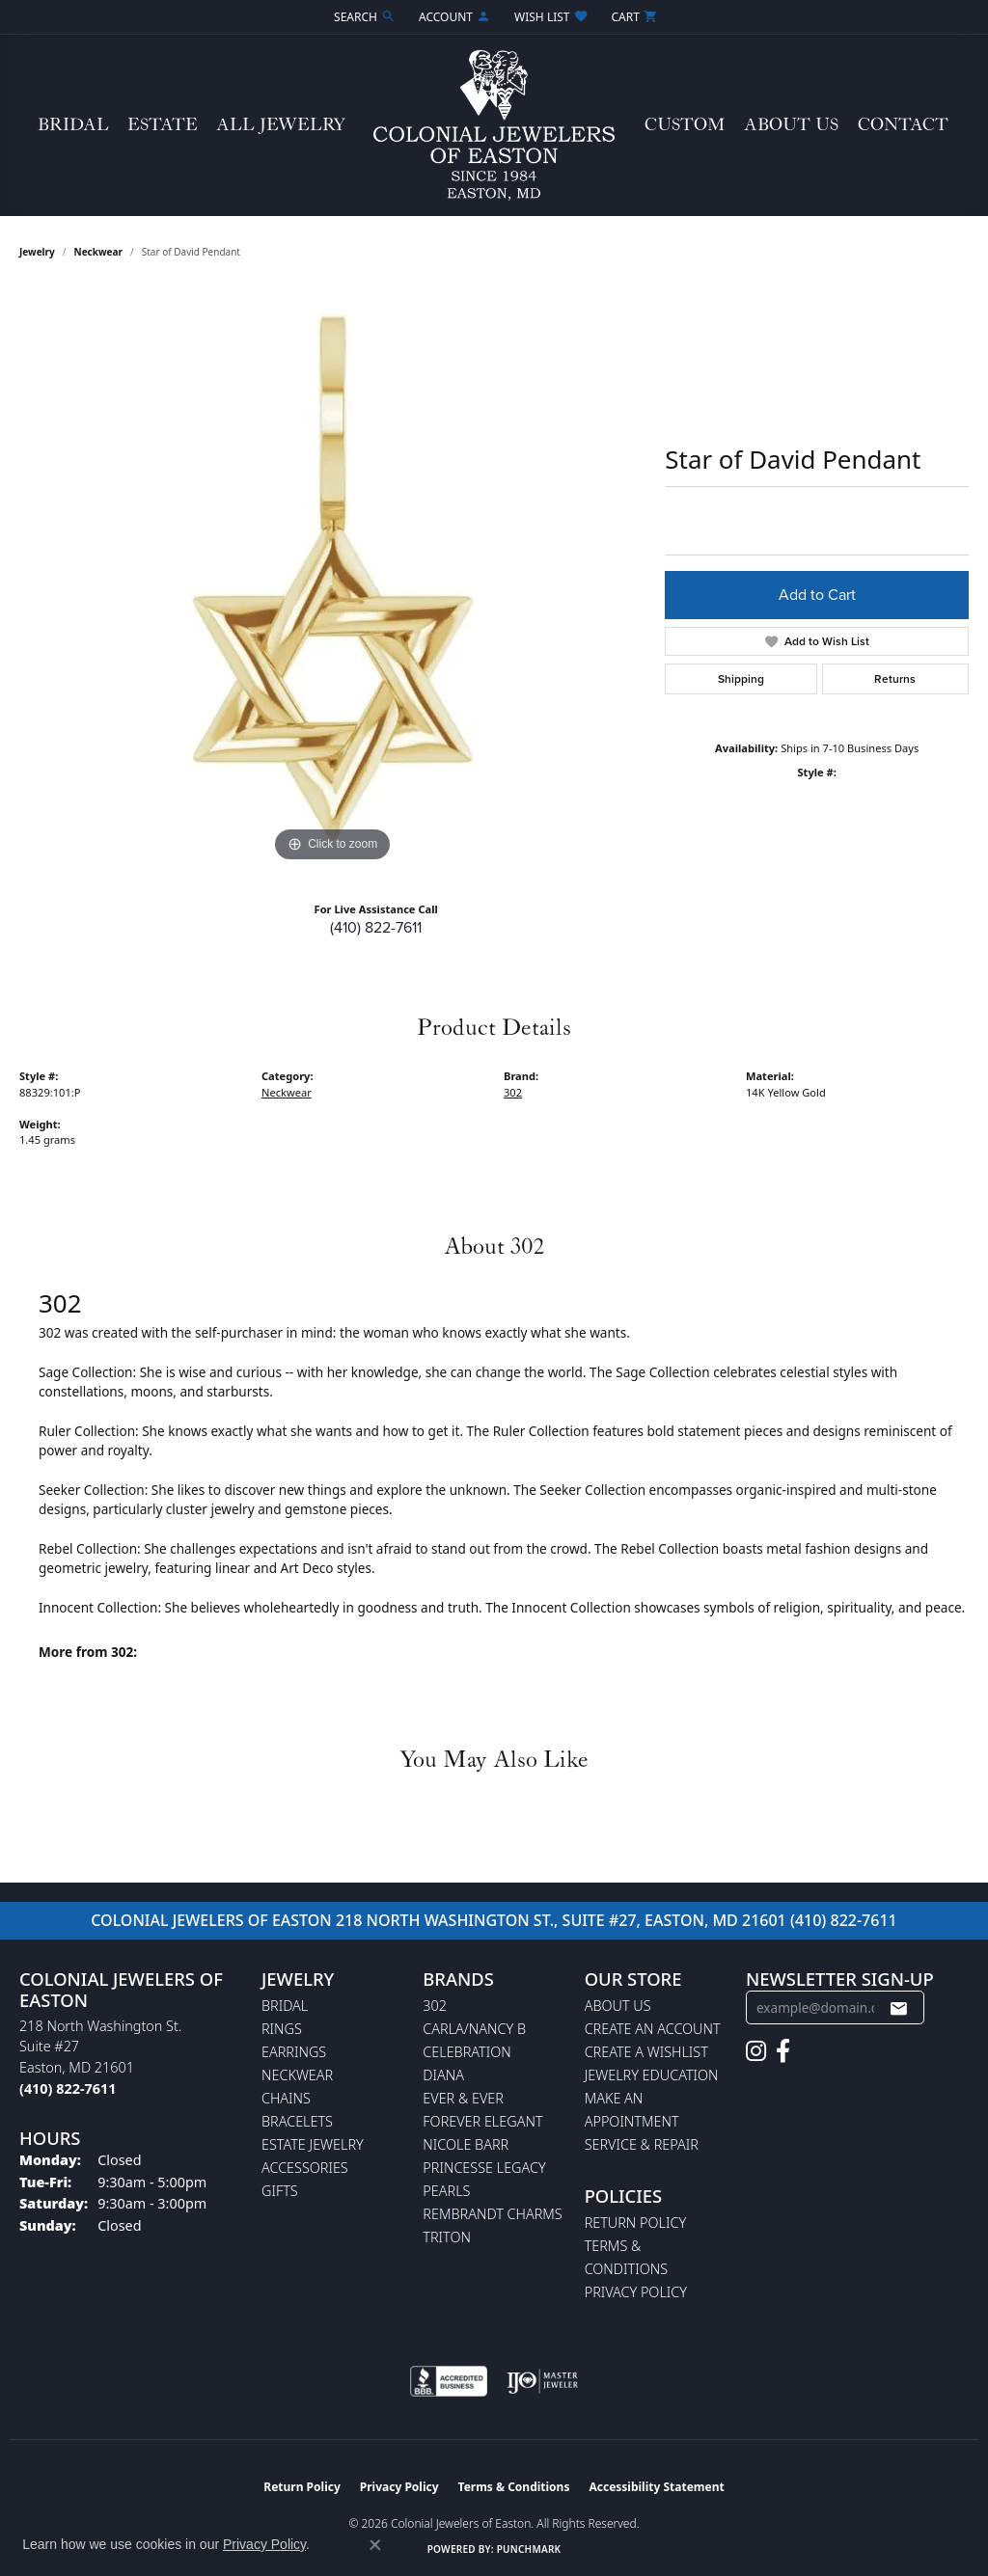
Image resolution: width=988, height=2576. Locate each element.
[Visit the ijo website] (543, 2381)
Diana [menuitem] (443, 2075)
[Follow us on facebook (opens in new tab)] (783, 2051)
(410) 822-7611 (376, 927)
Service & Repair (642, 2144)
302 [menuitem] (435, 2005)
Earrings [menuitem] (293, 2052)
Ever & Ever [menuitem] (463, 2098)
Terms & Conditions (514, 2487)
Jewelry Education (652, 2075)
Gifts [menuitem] (279, 2191)
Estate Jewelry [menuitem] (312, 2144)
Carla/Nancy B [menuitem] (474, 2029)
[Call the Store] (67, 2088)
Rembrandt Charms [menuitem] (492, 2214)
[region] (332, 577)
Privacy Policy (636, 2292)
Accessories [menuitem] (304, 2167)
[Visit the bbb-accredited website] (448, 2381)
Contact (903, 125)
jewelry (37, 251)
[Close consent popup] (375, 2545)
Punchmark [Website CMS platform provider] (529, 2549)
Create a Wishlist (646, 2052)
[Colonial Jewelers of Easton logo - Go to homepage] (494, 125)
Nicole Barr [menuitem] (465, 2144)
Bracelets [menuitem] (297, 2121)
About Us (791, 125)
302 (513, 1092)
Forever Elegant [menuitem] (482, 2121)
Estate (162, 125)
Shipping (741, 679)
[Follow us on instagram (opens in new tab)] (756, 2051)
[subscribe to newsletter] (898, 2008)
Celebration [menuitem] (466, 2052)
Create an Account (653, 2029)
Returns (895, 679)
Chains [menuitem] (286, 2098)
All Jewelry (280, 125)
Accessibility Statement (656, 2487)
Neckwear (98, 251)
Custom (685, 125)
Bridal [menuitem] (284, 2005)
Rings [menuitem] (281, 2029)
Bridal (73, 125)
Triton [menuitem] (447, 2237)
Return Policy (636, 2222)
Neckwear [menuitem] (297, 2075)
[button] (363, 17)
